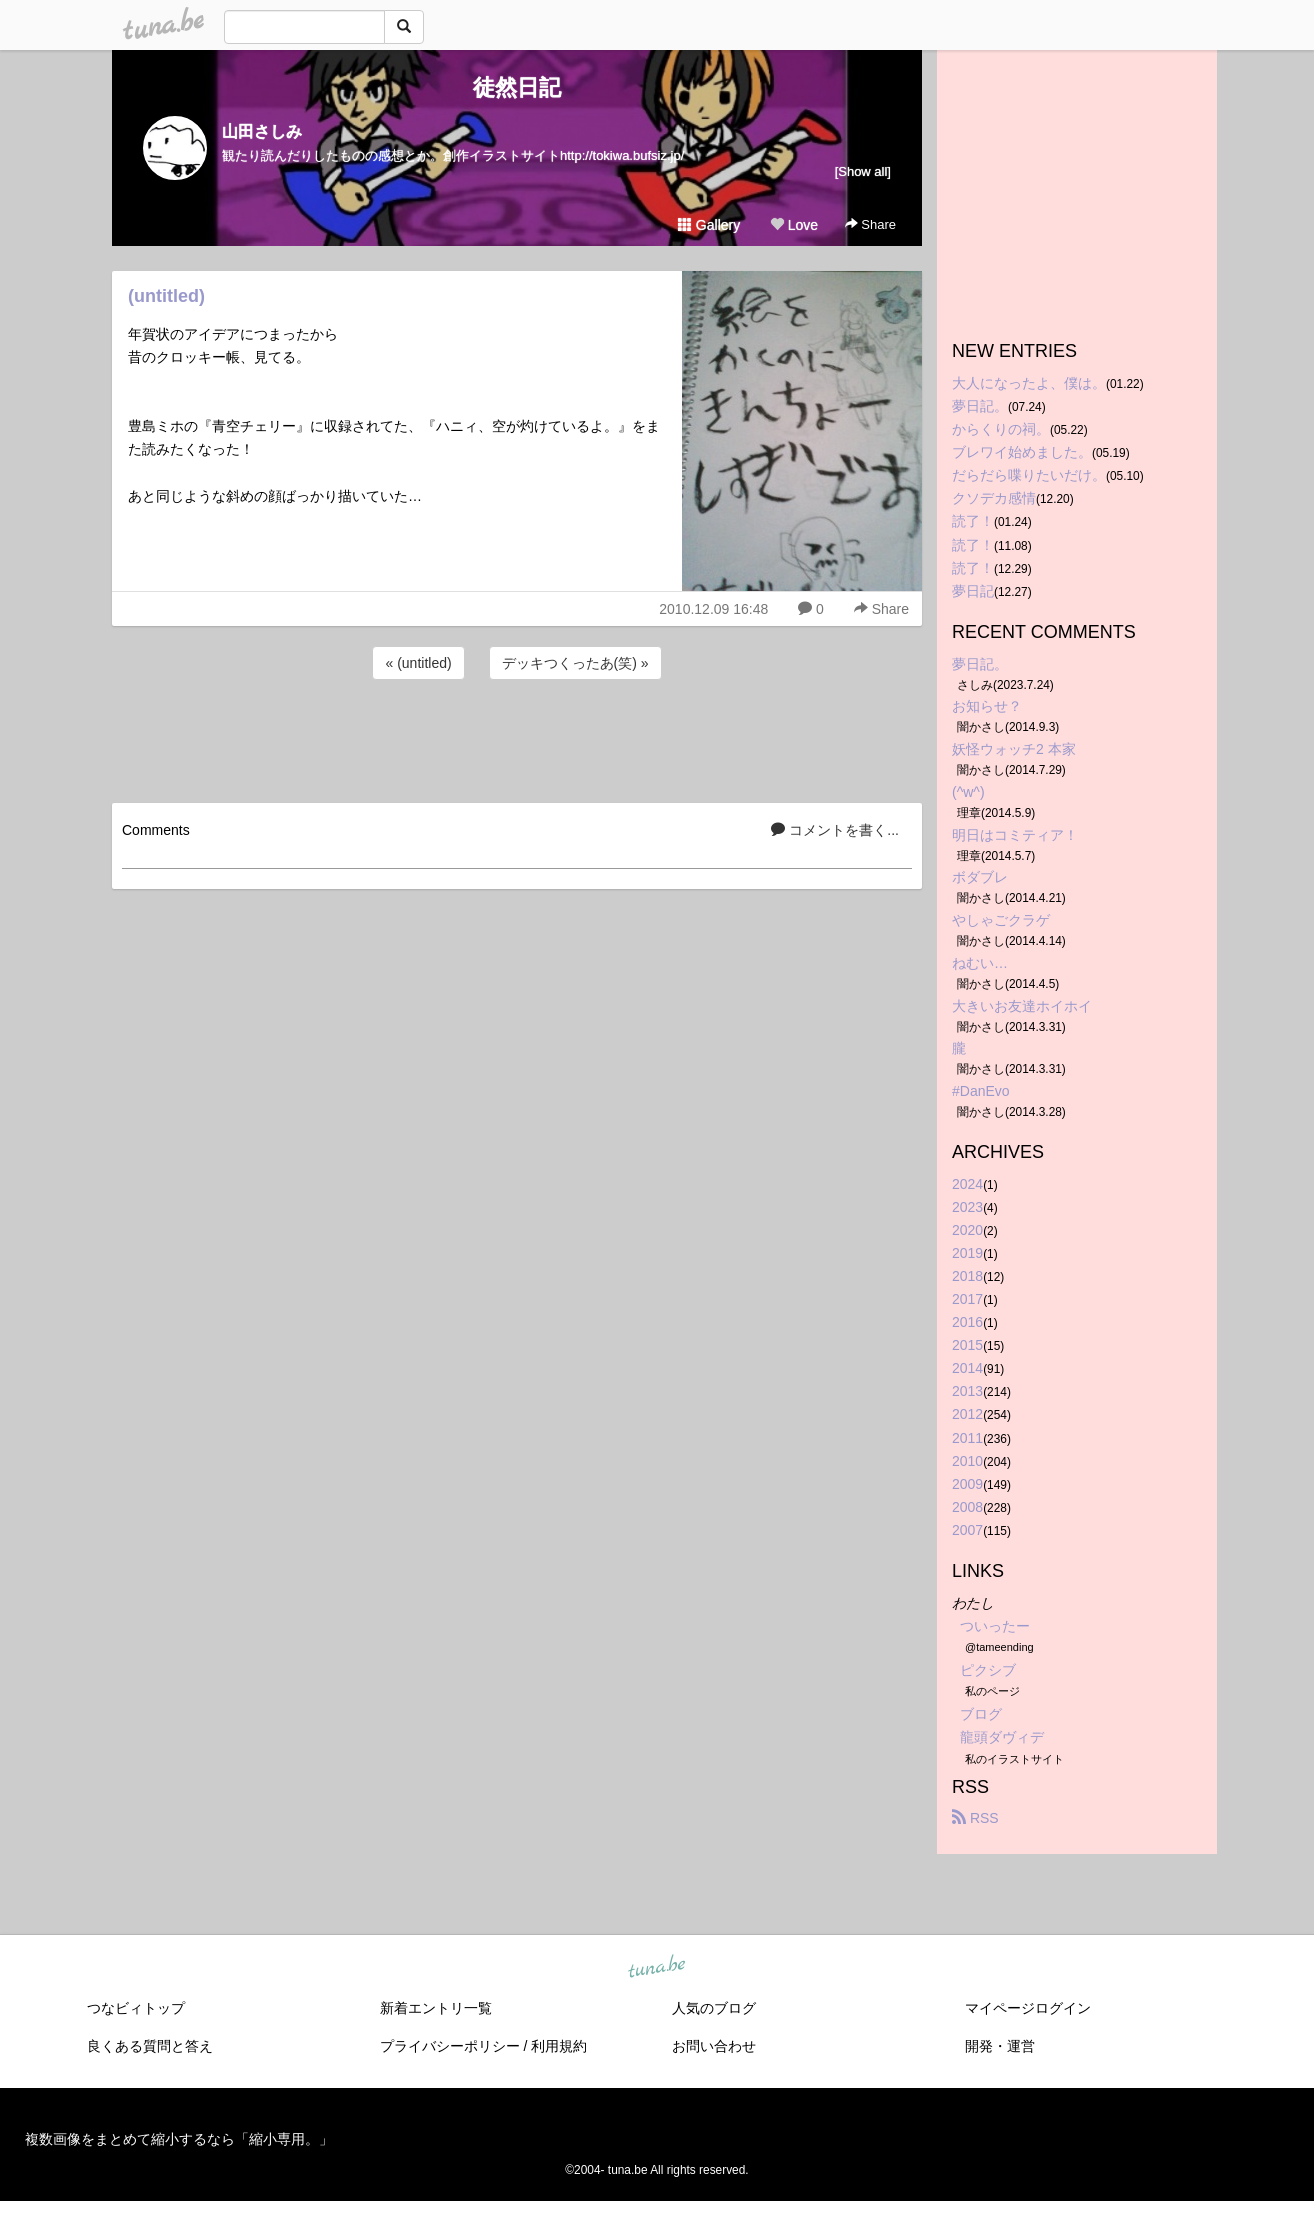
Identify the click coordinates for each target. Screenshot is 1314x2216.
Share (870, 224)
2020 (967, 1230)
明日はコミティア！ (1015, 835)
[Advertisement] (517, 738)
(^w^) (968, 792)
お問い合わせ (714, 2046)
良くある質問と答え (150, 2046)
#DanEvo (981, 1091)
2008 (967, 1507)
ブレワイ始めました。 (1022, 452)
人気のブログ (714, 2008)
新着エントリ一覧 (436, 2008)
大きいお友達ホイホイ (1022, 1006)
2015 (967, 1345)
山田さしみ (262, 131)
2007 (967, 1530)
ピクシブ (988, 1670)
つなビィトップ (136, 2008)
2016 (967, 1322)
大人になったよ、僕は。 (1029, 383)
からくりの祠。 (1001, 429)
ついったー (995, 1626)
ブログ (981, 1714)
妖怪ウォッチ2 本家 (1014, 749)
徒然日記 (517, 87)
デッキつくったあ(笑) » (575, 663)
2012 (967, 1414)
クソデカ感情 (994, 498)
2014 (967, 1368)
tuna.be (656, 1967)
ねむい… (980, 963)
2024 (967, 1184)
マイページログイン (1028, 2008)
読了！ (973, 521)
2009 (967, 1484)
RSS (975, 1818)
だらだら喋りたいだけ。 (1029, 475)
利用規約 (559, 2046)
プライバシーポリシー (450, 2046)
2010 (967, 1461)
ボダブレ (980, 877)
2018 (967, 1276)
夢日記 (973, 591)
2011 (967, 1438)
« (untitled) (418, 663)
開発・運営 (1000, 2046)
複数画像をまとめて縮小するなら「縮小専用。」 (179, 2139)
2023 (967, 1207)
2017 (967, 1299)
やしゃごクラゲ (1001, 920)
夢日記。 (980, 406)
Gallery (709, 225)
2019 (967, 1253)
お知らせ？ (987, 706)
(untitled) (166, 296)
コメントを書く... (835, 830)
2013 (967, 1391)
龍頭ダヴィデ (1002, 1737)
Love (794, 225)
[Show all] (863, 171)
